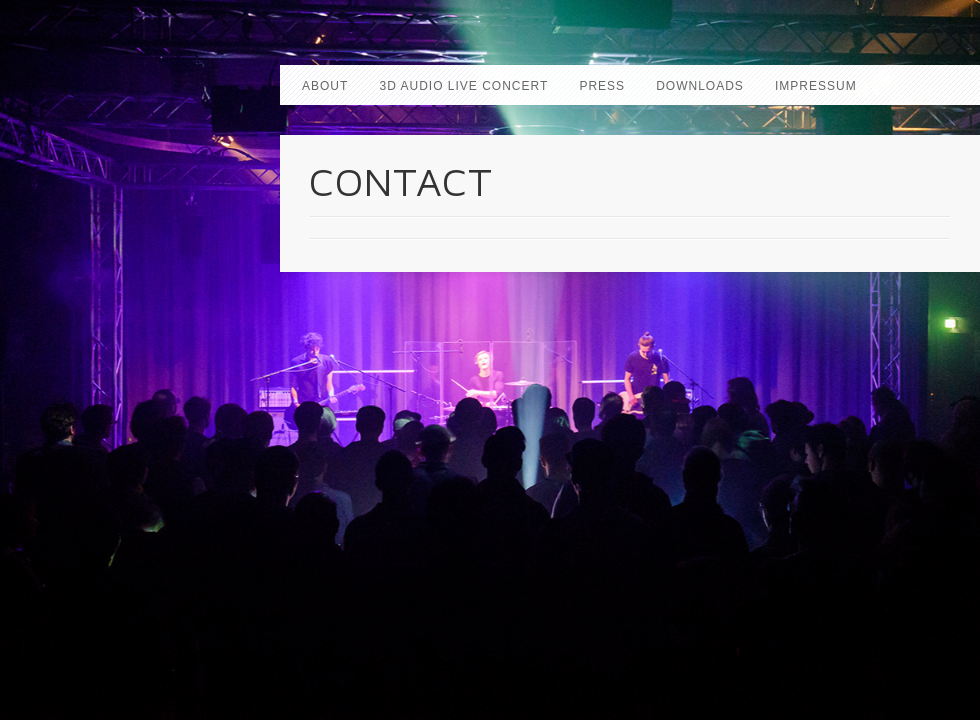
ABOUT (325, 86)
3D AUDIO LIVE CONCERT (463, 86)
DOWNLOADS (700, 86)
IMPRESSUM (816, 86)
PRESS (602, 86)
